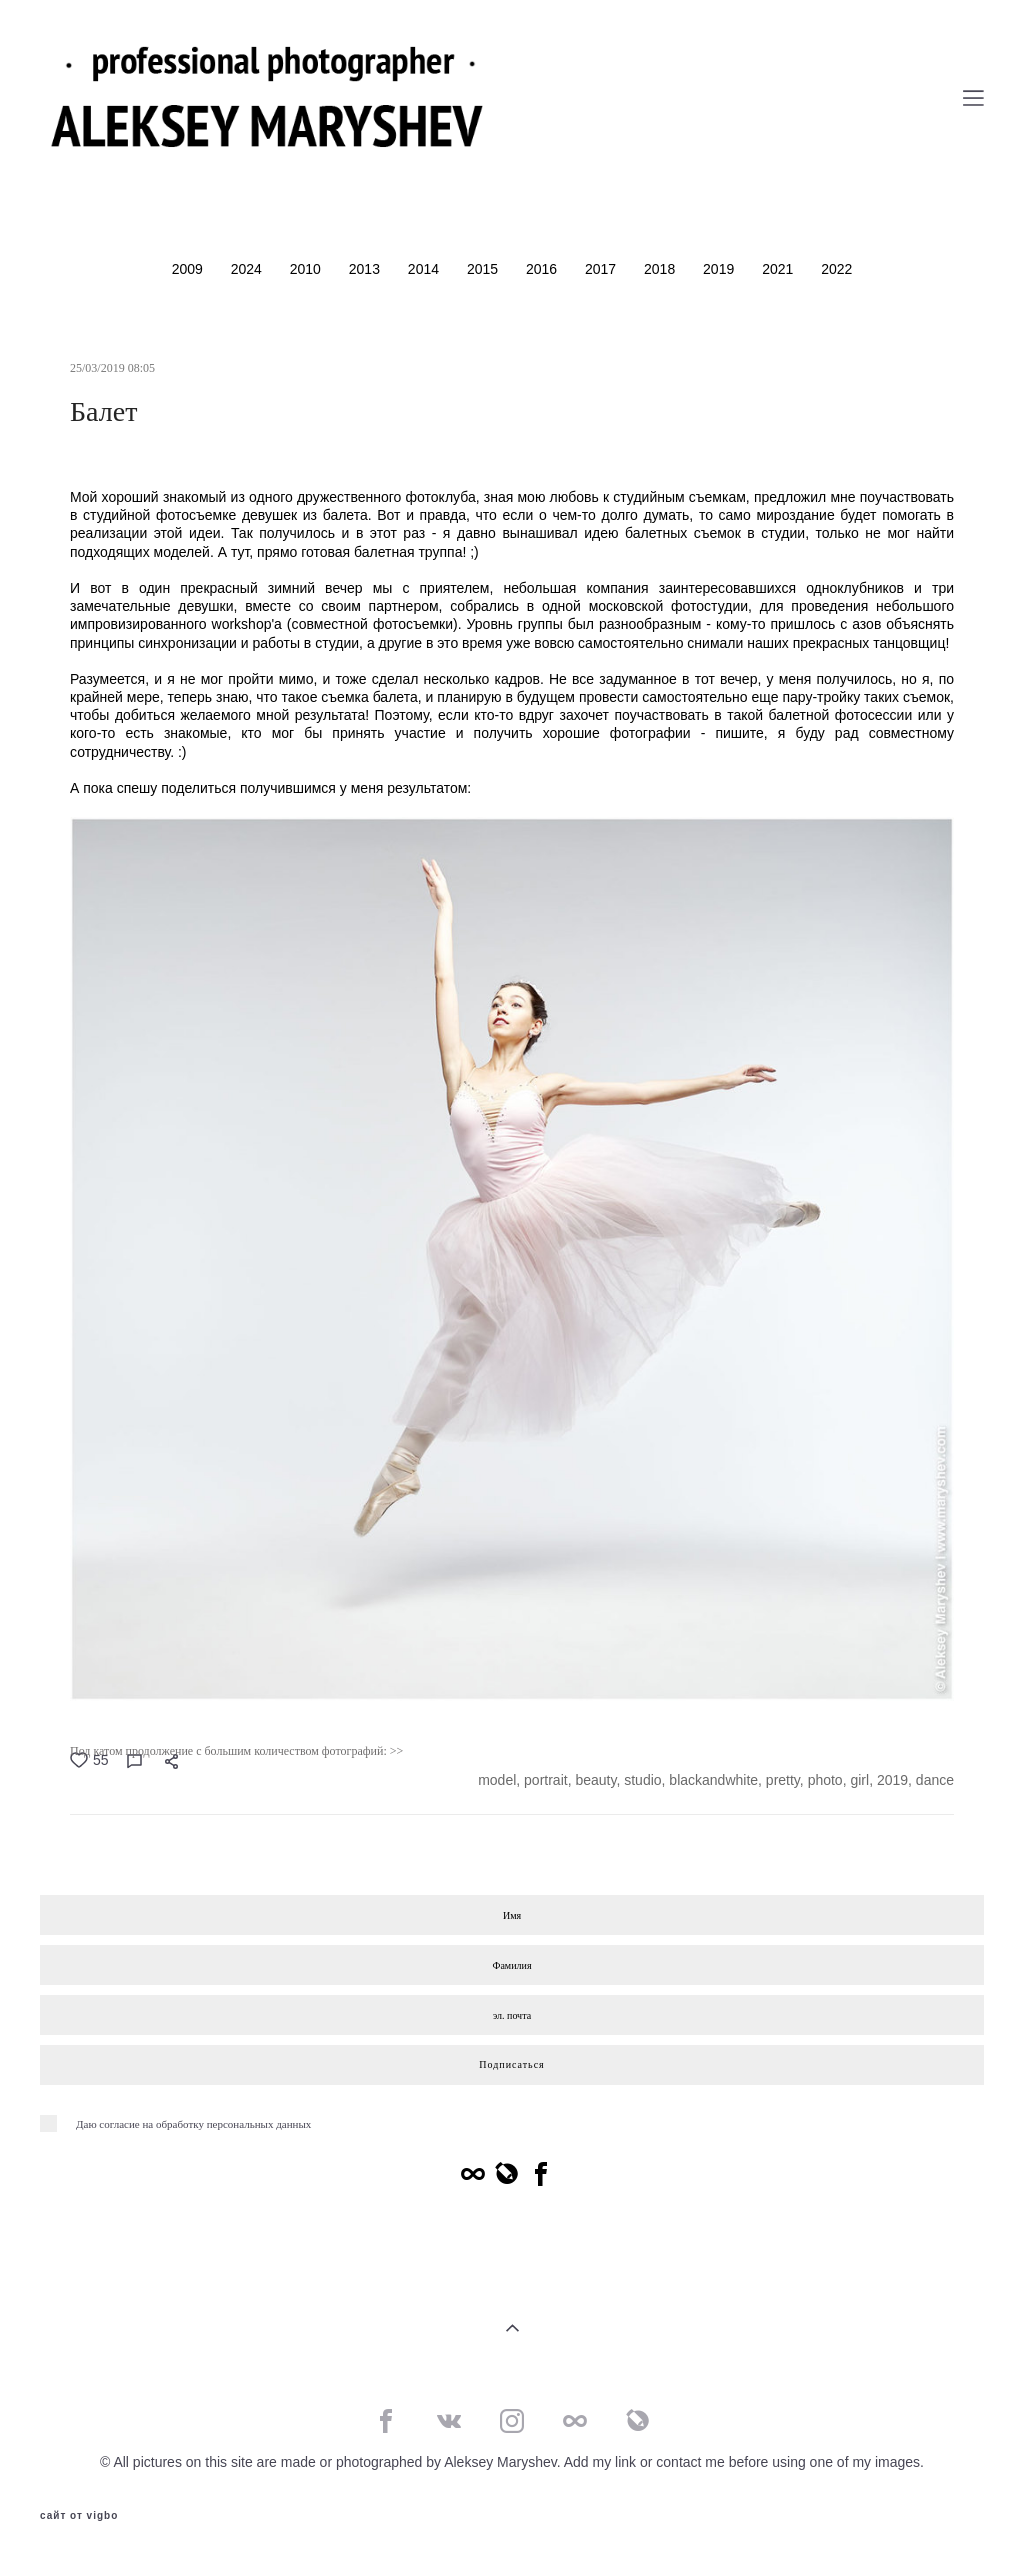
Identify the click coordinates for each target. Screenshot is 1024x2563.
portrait (546, 1780)
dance (935, 1780)
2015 (484, 269)
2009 (189, 269)
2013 (366, 269)
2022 (836, 269)
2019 (720, 269)
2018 (661, 269)
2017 (602, 269)
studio (642, 1780)
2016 (543, 269)
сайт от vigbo (79, 2516)
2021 (779, 269)
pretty (783, 1780)
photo (825, 1780)
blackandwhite (713, 1780)
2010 (307, 269)
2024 (248, 269)
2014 (425, 269)
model (497, 1780)
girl (859, 1780)
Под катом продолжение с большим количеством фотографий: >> (236, 1751)
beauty (595, 1780)
